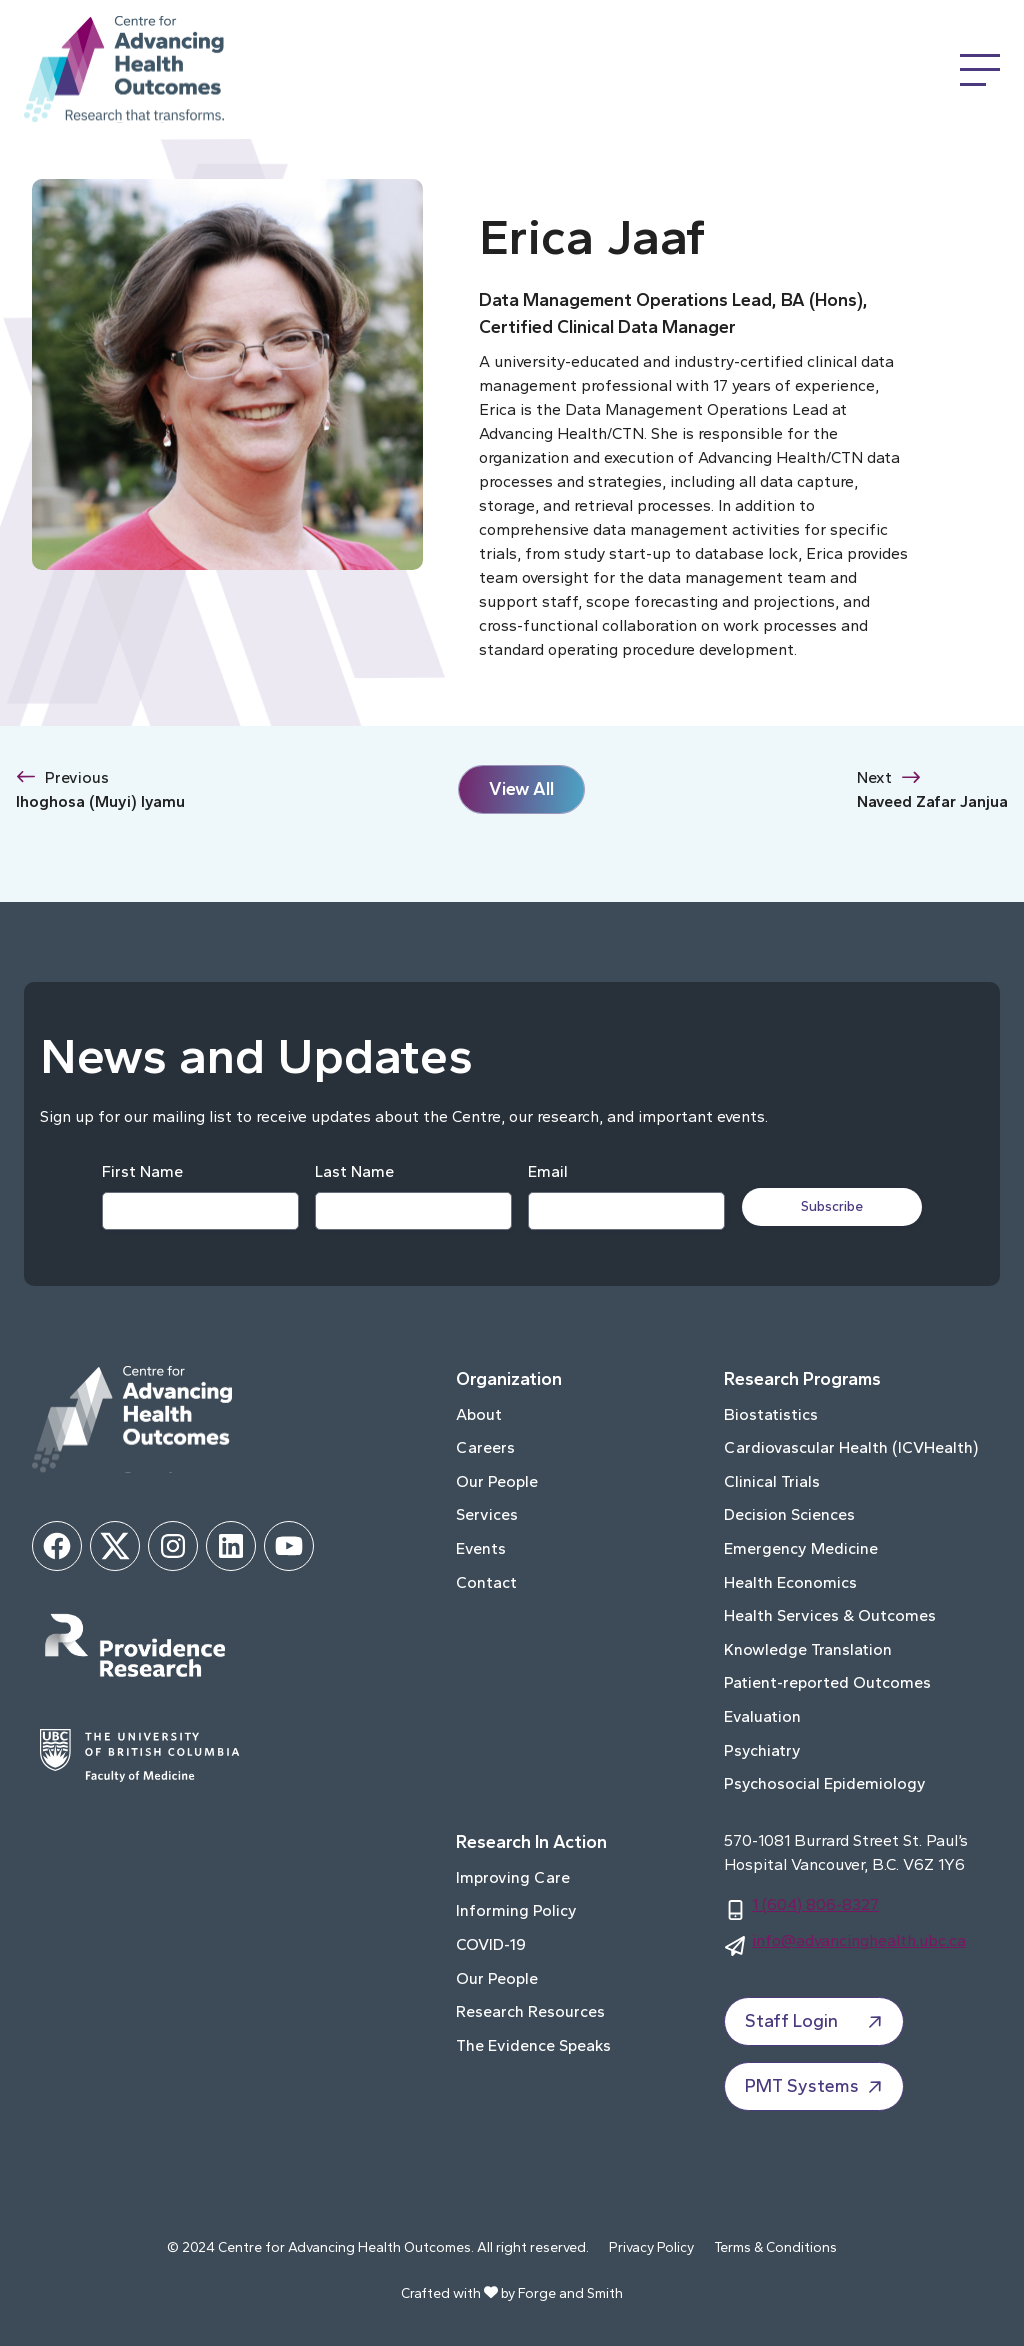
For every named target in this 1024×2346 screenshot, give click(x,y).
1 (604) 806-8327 (815, 1904)
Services (487, 1514)
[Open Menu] (980, 70)
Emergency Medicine (801, 1548)
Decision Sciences (789, 1514)
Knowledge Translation (808, 1649)
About (479, 1414)
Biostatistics (771, 1414)
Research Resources (530, 2011)
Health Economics (790, 1582)
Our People (497, 1481)
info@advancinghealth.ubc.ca (859, 1940)
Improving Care (513, 1877)
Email (547, 1171)
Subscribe (834, 1206)
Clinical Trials (772, 1481)
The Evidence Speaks (533, 2045)
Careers (485, 1447)
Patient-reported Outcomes (827, 1682)
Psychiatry (762, 1750)
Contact (486, 1582)
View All (521, 789)
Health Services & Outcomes (830, 1615)
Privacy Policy (651, 2247)
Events (481, 1548)
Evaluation (762, 1716)
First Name (141, 1171)
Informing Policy (516, 1910)
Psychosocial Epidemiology (825, 1783)
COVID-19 (491, 1944)
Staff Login (816, 2022)
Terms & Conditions (775, 2247)
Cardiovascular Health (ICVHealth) (851, 1447)
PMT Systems (816, 2087)
